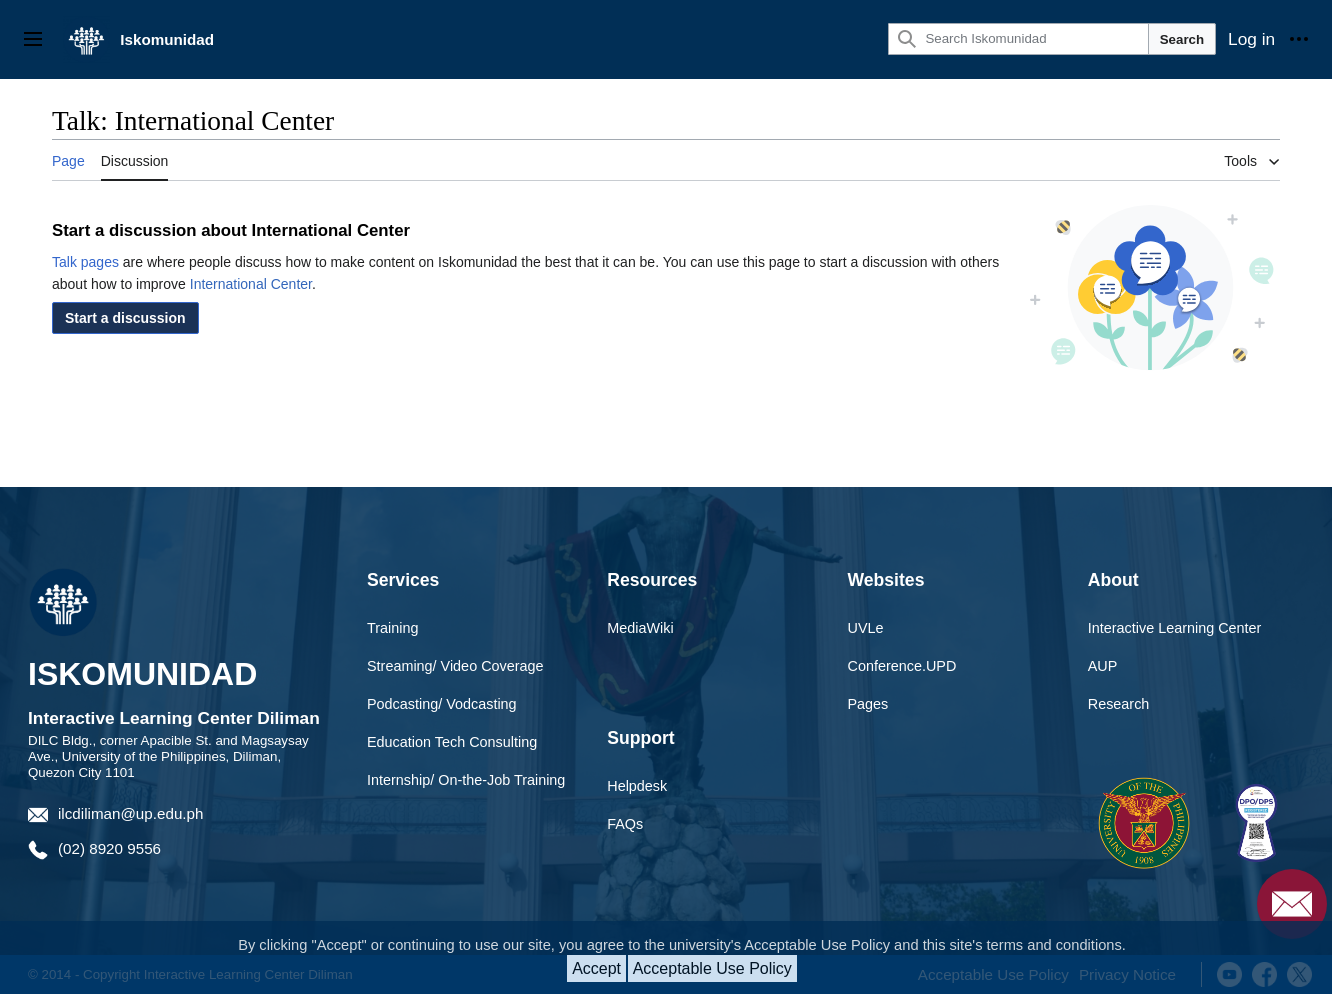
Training (392, 628)
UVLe (866, 628)
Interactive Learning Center (1175, 628)
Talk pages (85, 262)
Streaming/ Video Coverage (455, 666)
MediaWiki (640, 628)
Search (1182, 39)
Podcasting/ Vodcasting (442, 704)
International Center (251, 284)
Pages (868, 704)
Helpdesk (637, 786)
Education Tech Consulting (452, 742)
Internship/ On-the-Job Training (466, 780)
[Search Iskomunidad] (1018, 39)
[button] (125, 318)
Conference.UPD (902, 666)
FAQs (625, 824)
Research (1119, 704)
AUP (1103, 666)
